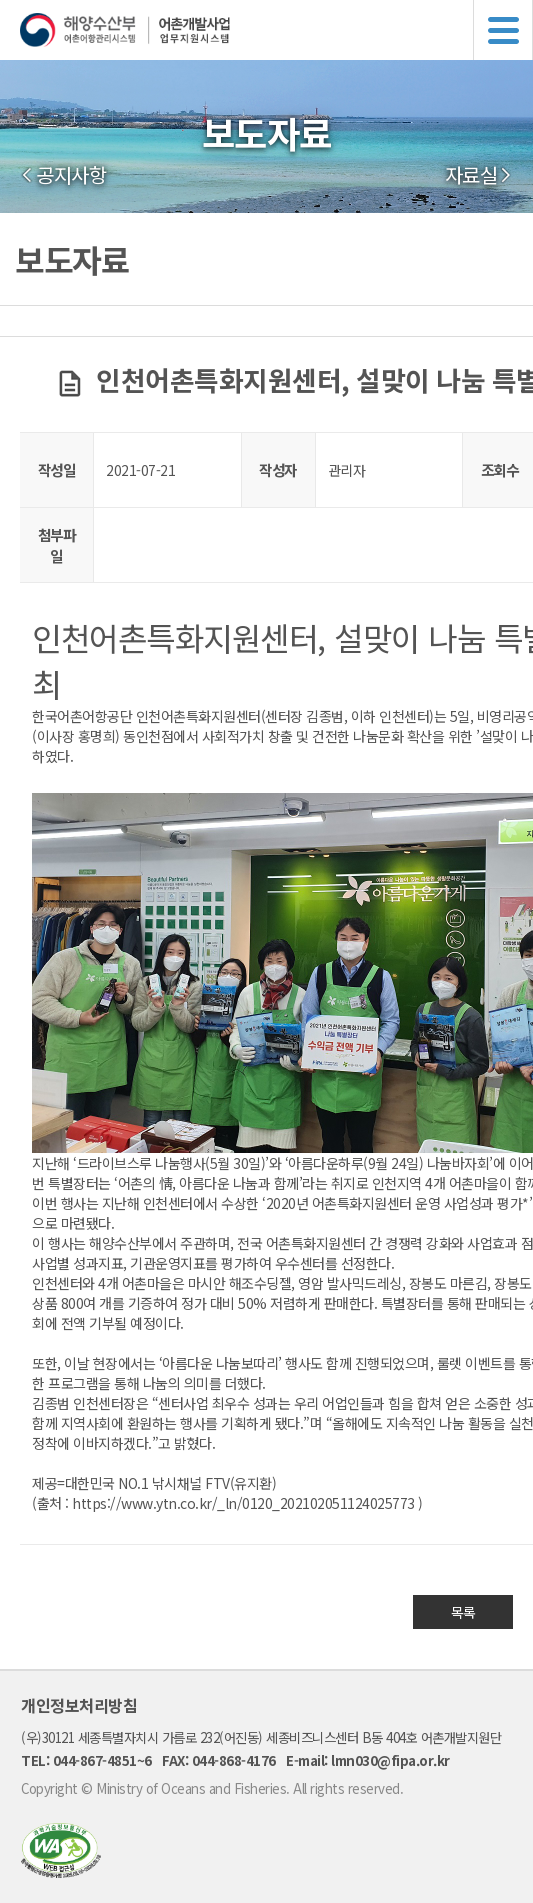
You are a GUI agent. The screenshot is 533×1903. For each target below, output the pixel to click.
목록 (463, 1612)
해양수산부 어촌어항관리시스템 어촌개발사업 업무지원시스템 (276, 30)
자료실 (471, 175)
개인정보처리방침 (79, 1705)
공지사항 (71, 175)
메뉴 (503, 30)
